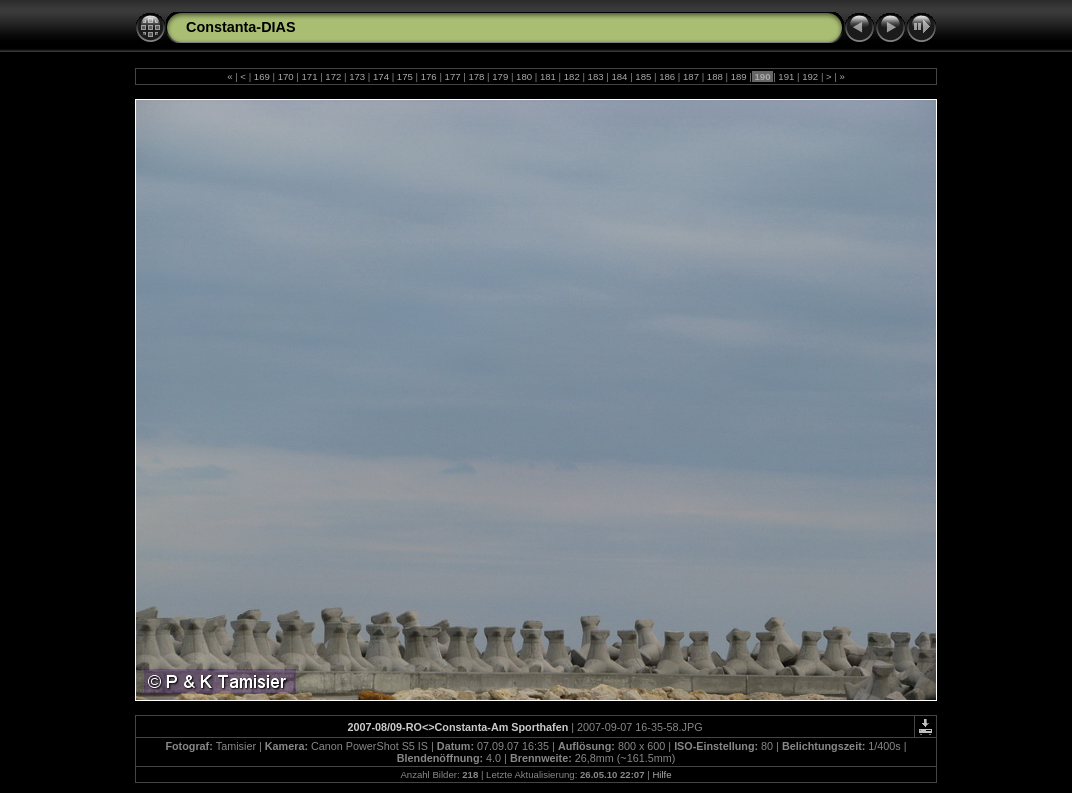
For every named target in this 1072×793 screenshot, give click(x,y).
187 (690, 76)
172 (333, 76)
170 (285, 76)
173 (357, 76)
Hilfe (661, 774)
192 (810, 76)
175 (404, 76)
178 (476, 76)
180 (523, 76)
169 (261, 76)
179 (500, 76)
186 (666, 76)
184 (619, 76)
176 (428, 76)
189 (738, 76)
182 (571, 76)
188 (714, 76)
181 (547, 76)
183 (595, 76)
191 (786, 76)
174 (380, 76)
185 (643, 76)
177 (452, 76)
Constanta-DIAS (241, 27)
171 (309, 76)
